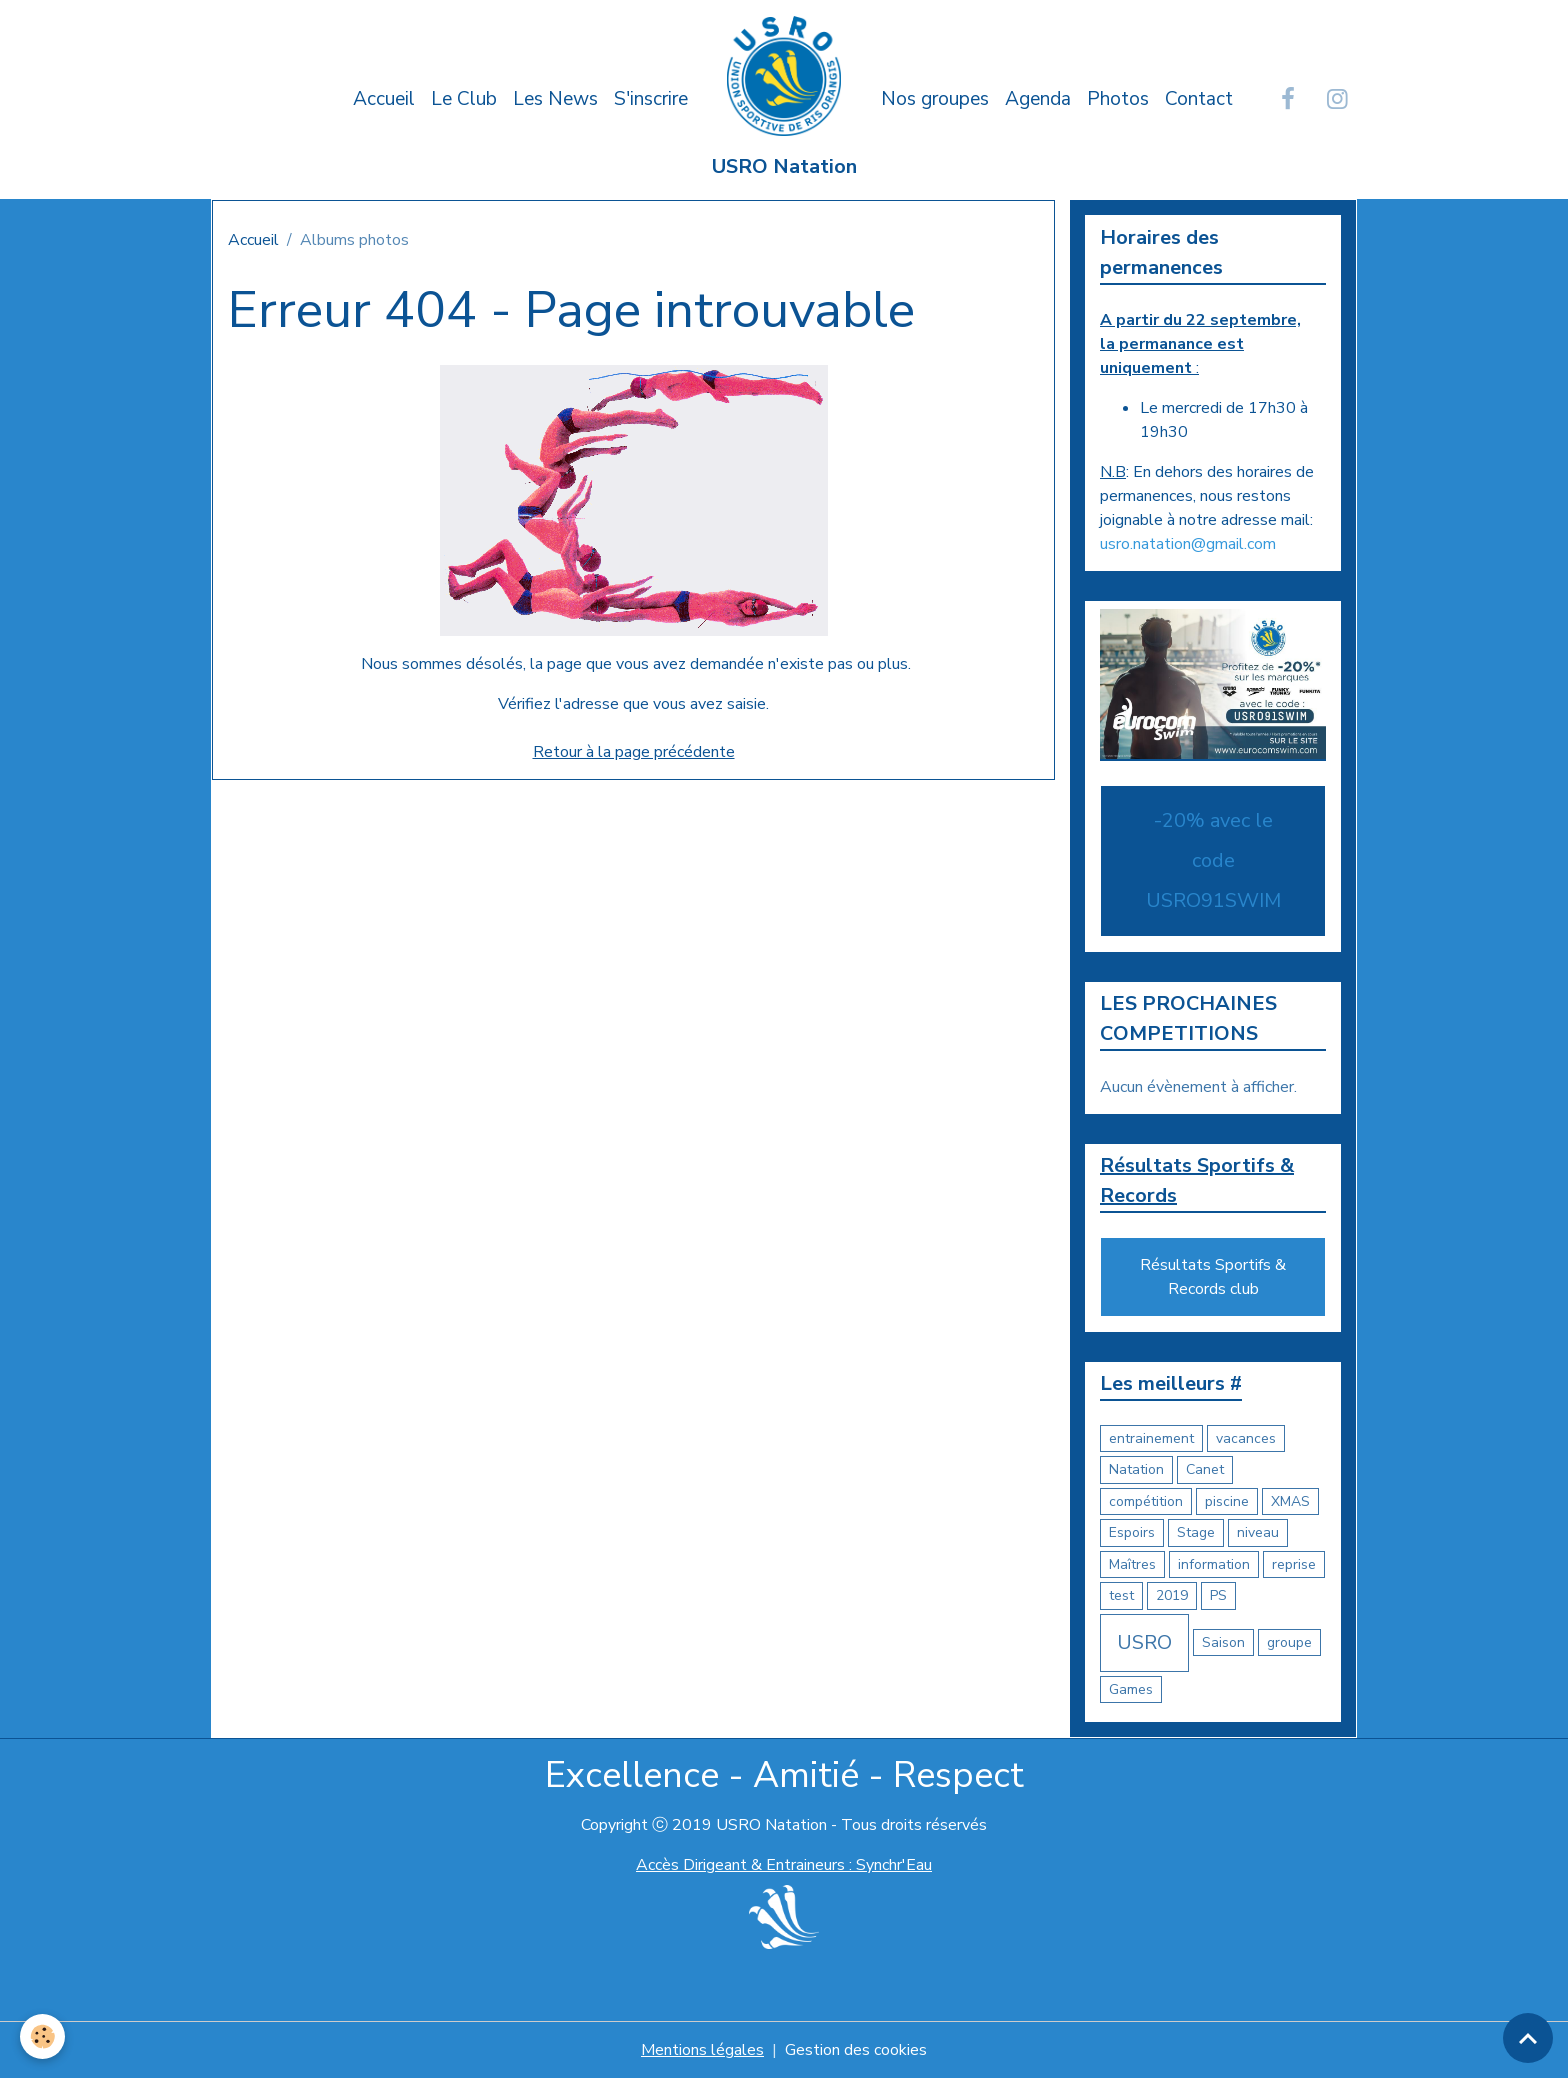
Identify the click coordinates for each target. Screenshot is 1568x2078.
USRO (1144, 1642)
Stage (1196, 1532)
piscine (1227, 1501)
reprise (1294, 1564)
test (1121, 1595)
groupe (1289, 1642)
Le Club (464, 99)
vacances (1246, 1438)
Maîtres (1132, 1564)
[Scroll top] (1528, 2038)
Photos (1118, 99)
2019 (1172, 1595)
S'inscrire (651, 99)
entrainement (1151, 1438)
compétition (1146, 1501)
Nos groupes (935, 99)
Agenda (1038, 99)
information (1214, 1564)
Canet (1205, 1469)
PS (1218, 1595)
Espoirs (1132, 1532)
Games (1131, 1689)
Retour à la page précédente (634, 752)
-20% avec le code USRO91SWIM (1213, 860)
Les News (555, 99)
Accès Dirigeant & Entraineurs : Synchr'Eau (784, 1865)
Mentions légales (702, 2050)
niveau (1258, 1532)
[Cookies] (42, 2036)
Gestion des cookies (856, 2050)
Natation (1136, 1469)
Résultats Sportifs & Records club (1213, 1277)
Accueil (384, 99)
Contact (1199, 99)
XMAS (1290, 1501)
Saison (1223, 1642)
